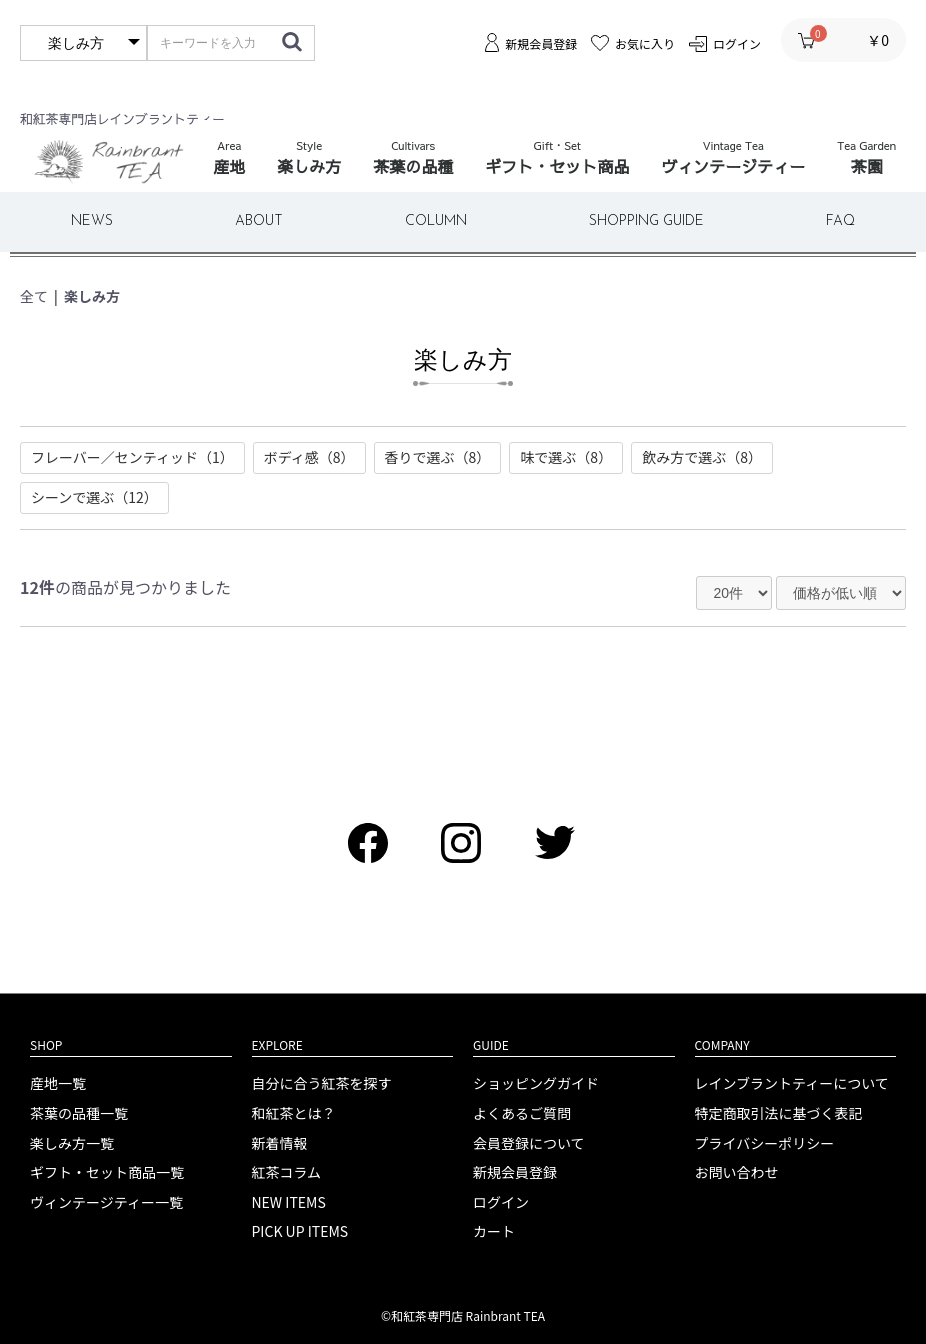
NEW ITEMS (289, 1202)
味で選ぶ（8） (566, 457)
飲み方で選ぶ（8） (702, 457)
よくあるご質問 (522, 1113)
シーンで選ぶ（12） (94, 497)
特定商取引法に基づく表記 (779, 1113)
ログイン (501, 1202)
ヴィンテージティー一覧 (106, 1202)
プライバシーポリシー (765, 1143)
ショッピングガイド (536, 1083)
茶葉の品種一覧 (79, 1113)
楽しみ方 (92, 296)
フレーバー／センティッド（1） (132, 457)
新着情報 (280, 1143)
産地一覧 (58, 1083)
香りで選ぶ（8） (438, 457)
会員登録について (529, 1143)
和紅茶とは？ (294, 1113)
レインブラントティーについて (792, 1083)
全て (34, 296)
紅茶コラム (287, 1172)
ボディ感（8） (309, 457)
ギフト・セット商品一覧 (107, 1172)
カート (494, 1231)
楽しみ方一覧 (72, 1143)
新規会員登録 (515, 1172)
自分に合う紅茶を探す (322, 1083)
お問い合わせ (737, 1172)
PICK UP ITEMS (300, 1231)
